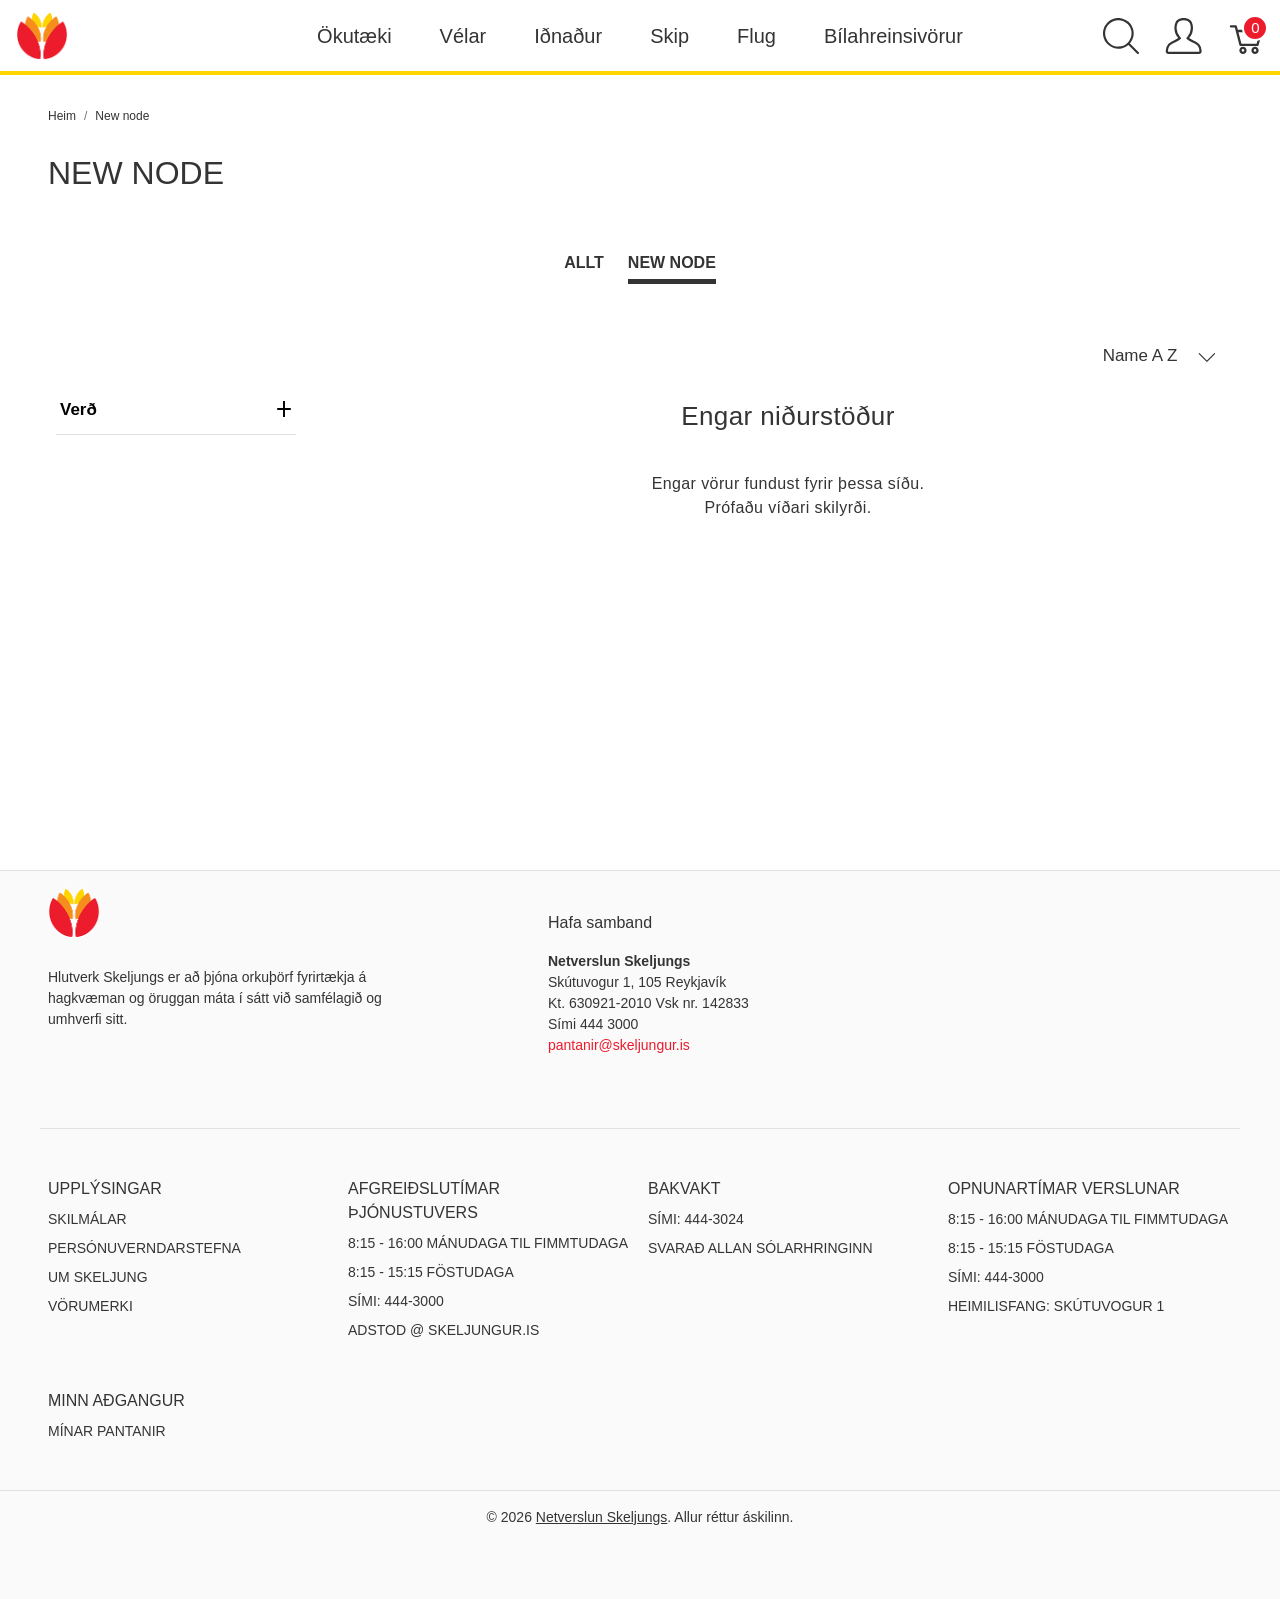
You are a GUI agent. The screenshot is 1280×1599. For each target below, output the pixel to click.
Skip (669, 36)
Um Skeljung (98, 1277)
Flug (756, 36)
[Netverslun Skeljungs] (42, 34)
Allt (584, 262)
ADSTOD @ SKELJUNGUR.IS (443, 1330)
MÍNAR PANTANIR (107, 1431)
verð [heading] (176, 409)
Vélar (463, 36)
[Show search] (1121, 36)
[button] (1159, 356)
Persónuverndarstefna (144, 1248)
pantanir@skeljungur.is (619, 1045)
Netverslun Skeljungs (602, 1517)
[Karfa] (1247, 36)
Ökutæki (354, 36)
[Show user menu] (1183, 36)
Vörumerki (90, 1306)
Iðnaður (568, 36)
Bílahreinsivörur (893, 36)
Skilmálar (87, 1219)
